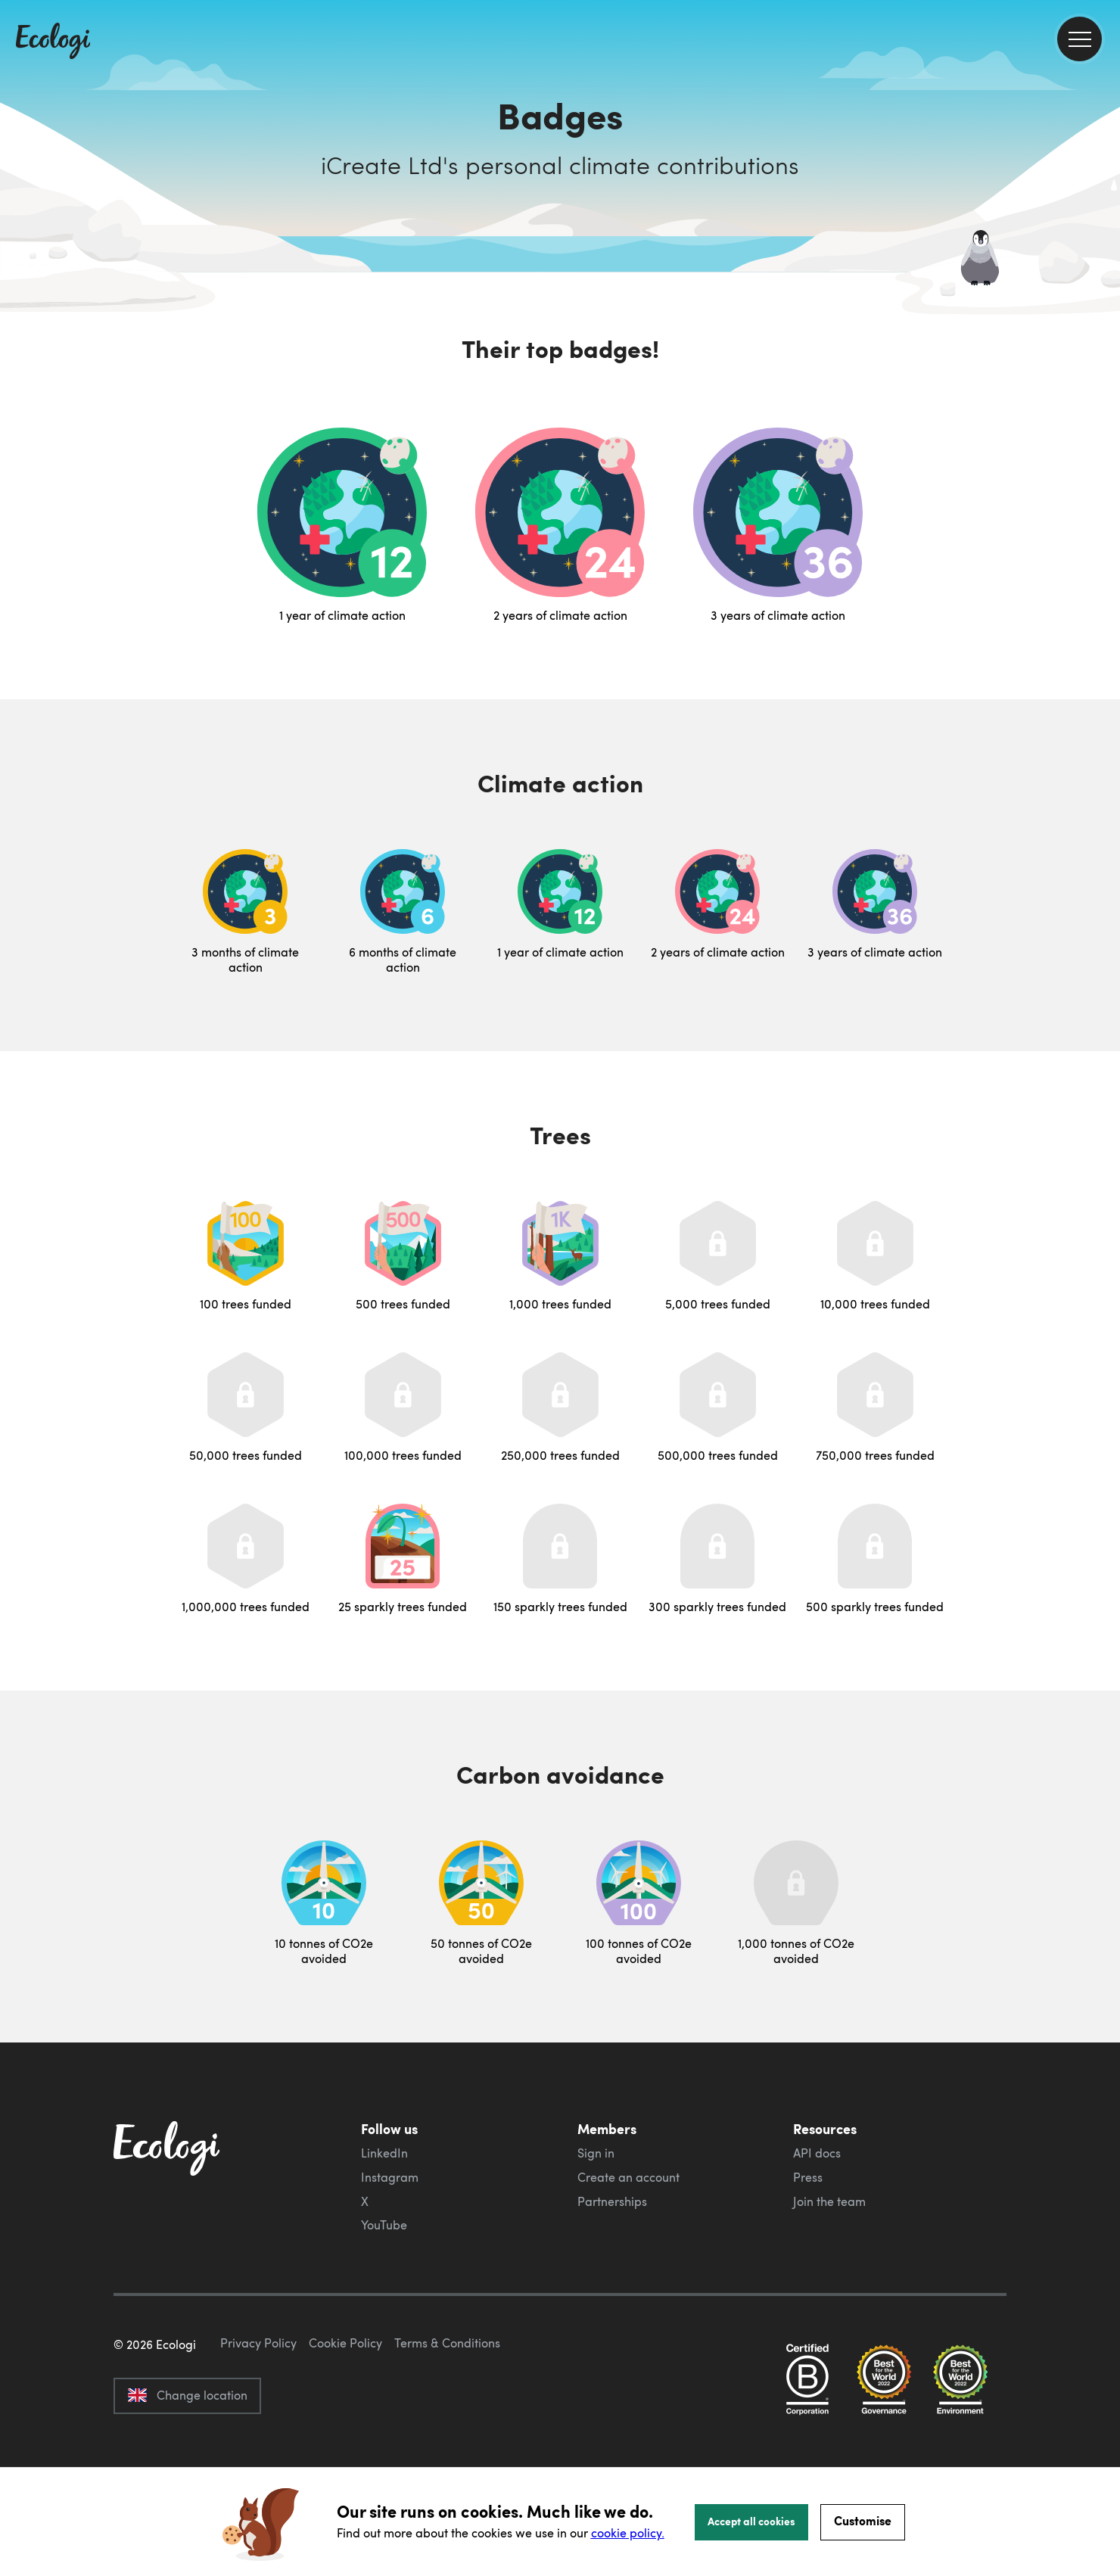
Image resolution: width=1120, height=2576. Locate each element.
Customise (862, 2520)
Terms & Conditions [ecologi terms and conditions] (447, 2414)
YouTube (384, 2224)
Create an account (628, 2177)
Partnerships (612, 2201)
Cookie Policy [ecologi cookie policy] (345, 2414)
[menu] (1079, 39)
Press (808, 2177)
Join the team (829, 2201)
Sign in (595, 2153)
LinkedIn (384, 2153)
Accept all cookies (751, 2520)
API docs (817, 2153)
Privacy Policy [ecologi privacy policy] (258, 2414)
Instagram (389, 2177)
